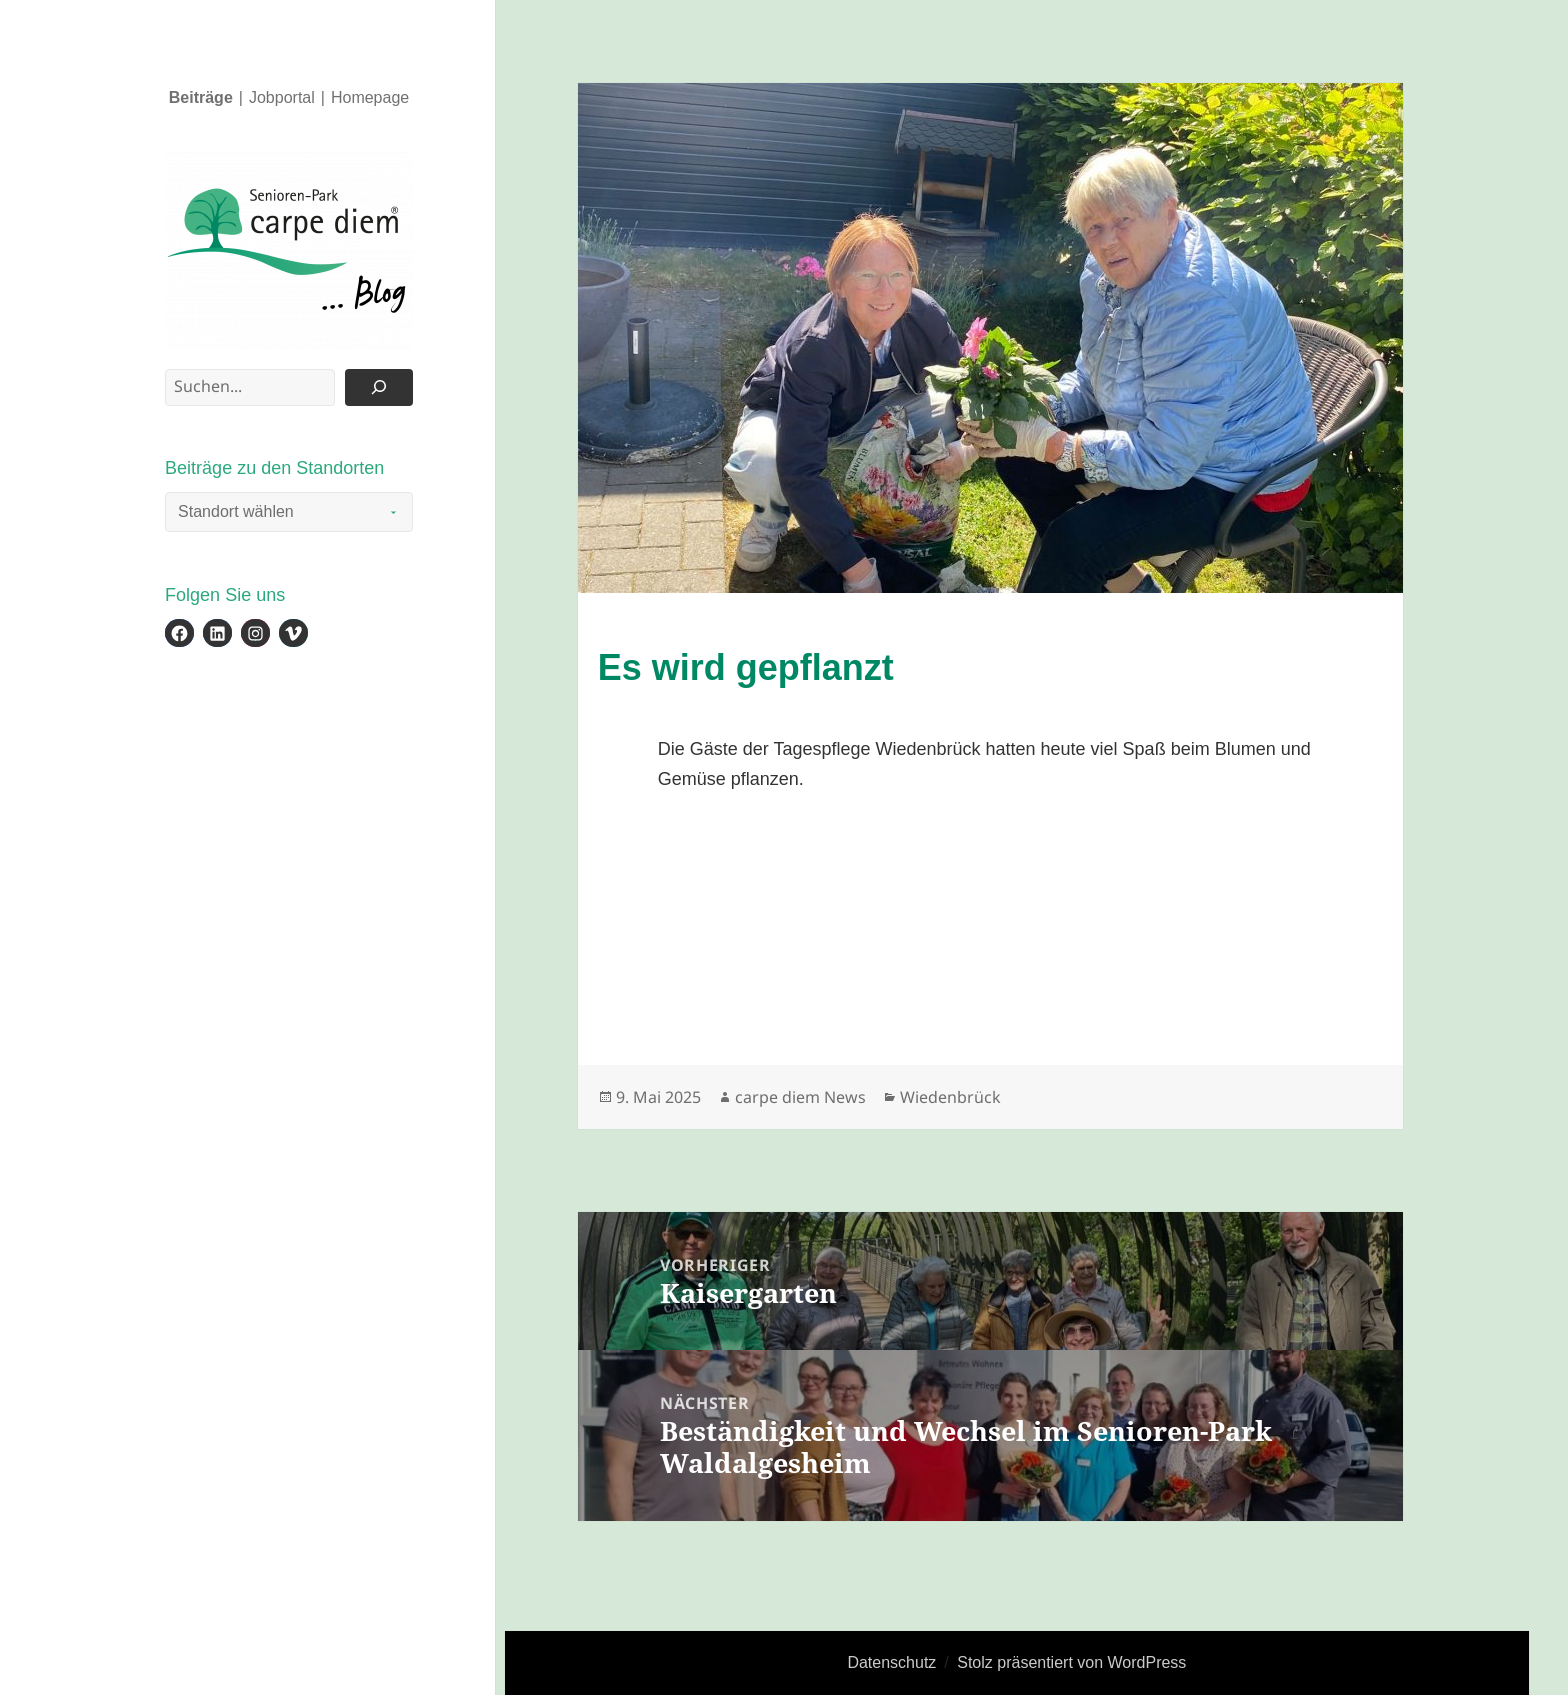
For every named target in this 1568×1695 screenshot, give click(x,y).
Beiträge (201, 97)
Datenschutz (891, 1662)
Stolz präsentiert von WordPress (1071, 1662)
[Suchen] (379, 387)
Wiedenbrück (950, 1097)
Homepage (370, 97)
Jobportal (282, 97)
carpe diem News (800, 1097)
